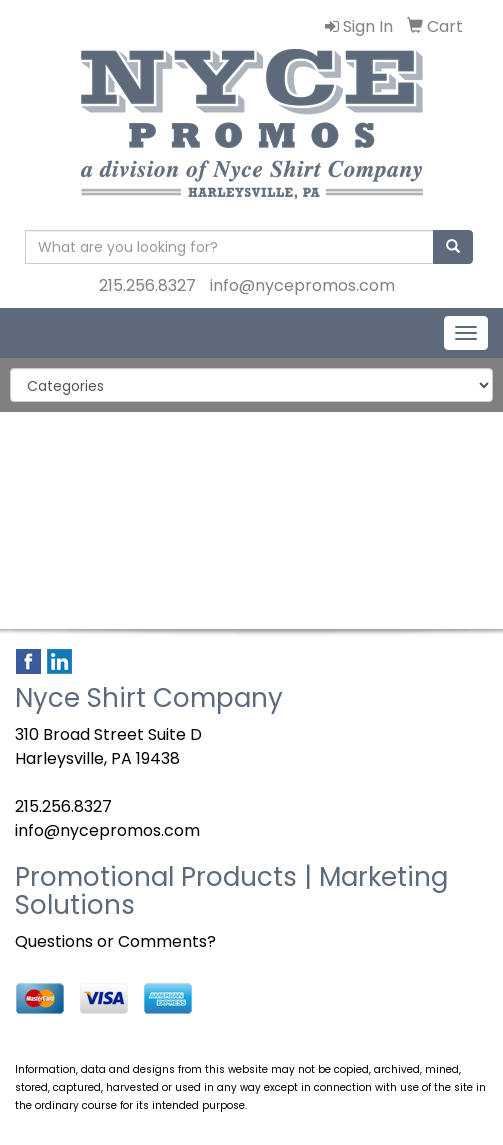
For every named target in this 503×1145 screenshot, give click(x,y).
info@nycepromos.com (302, 285)
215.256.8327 (147, 285)
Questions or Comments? (115, 941)
